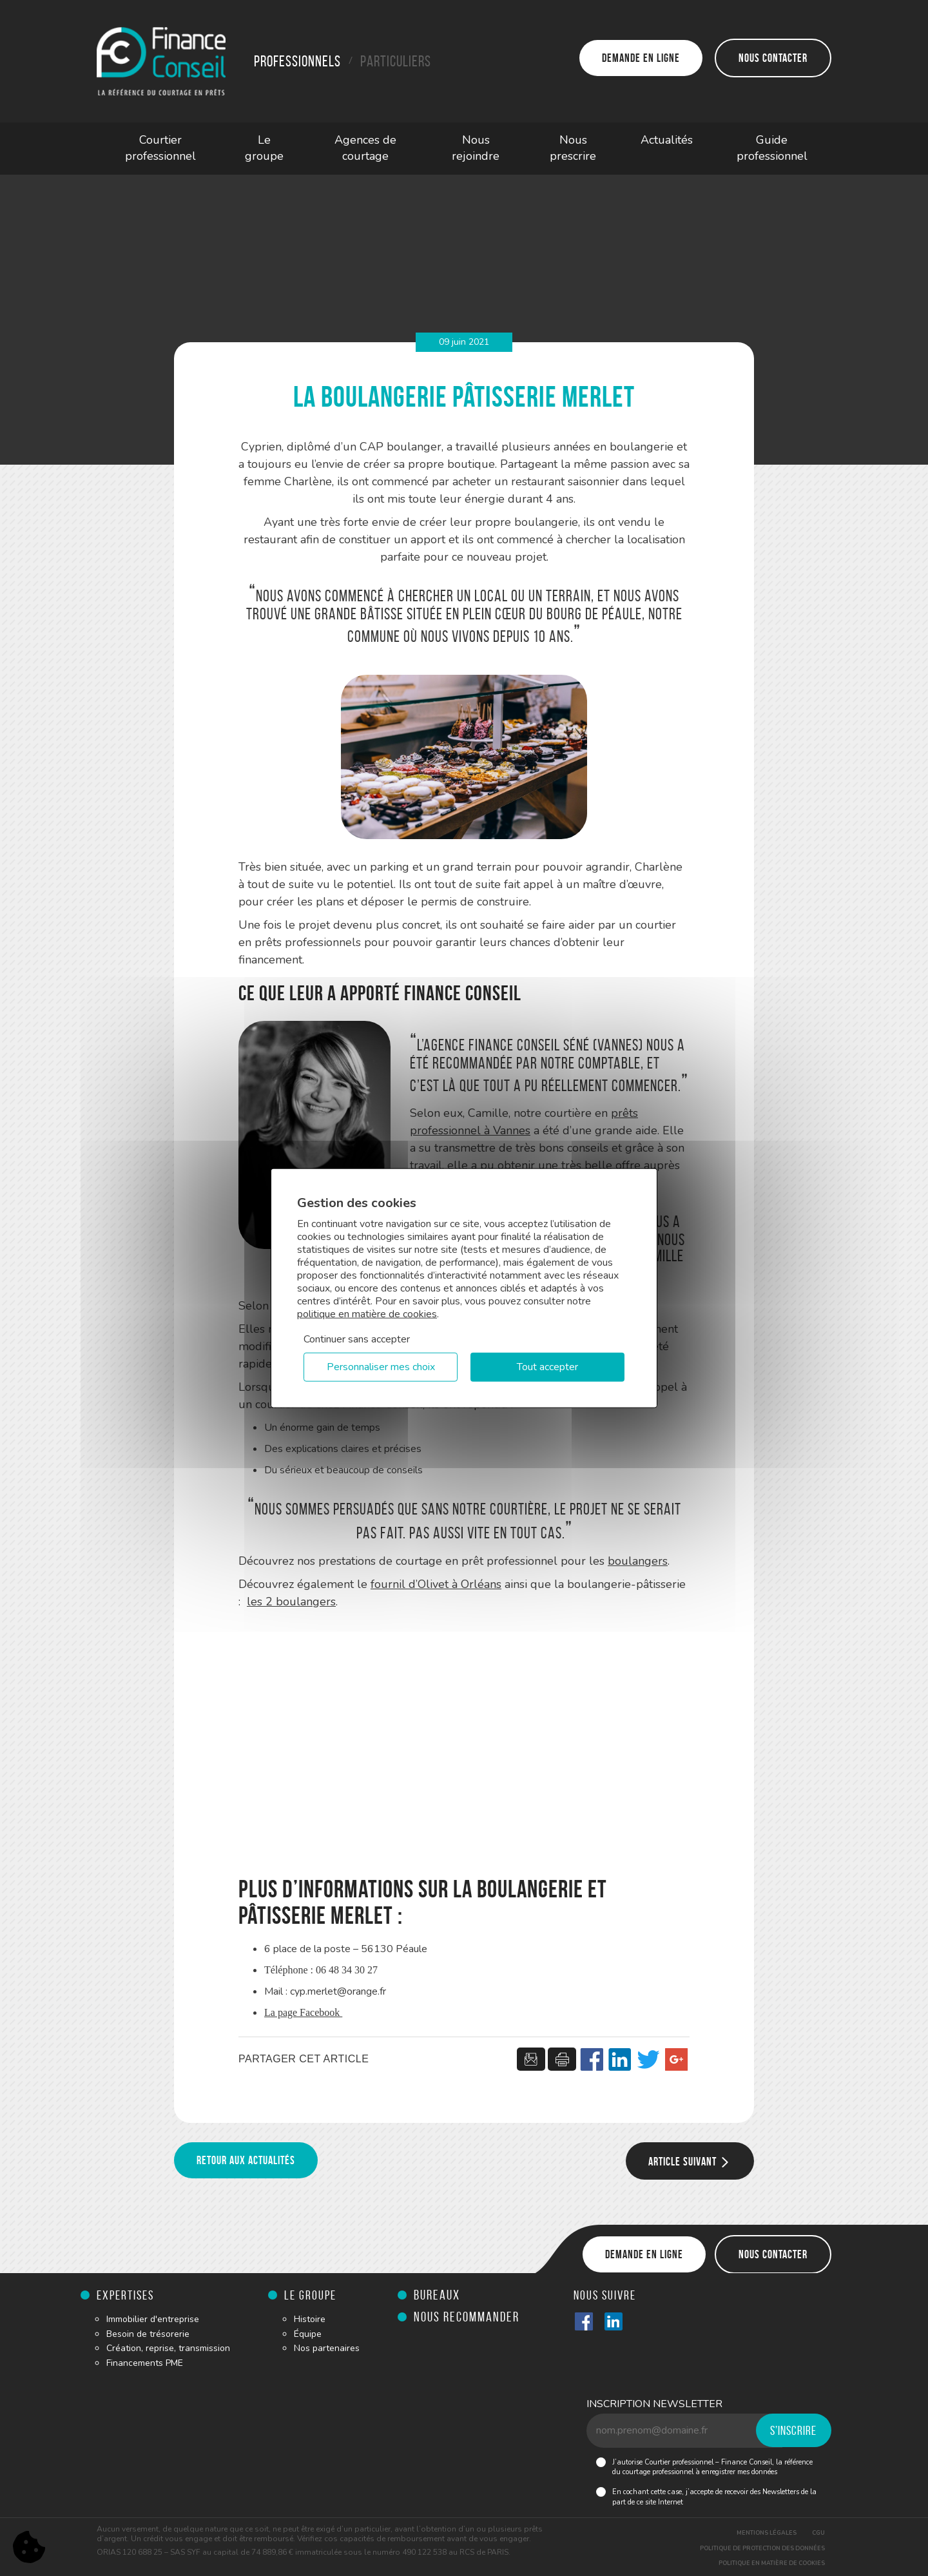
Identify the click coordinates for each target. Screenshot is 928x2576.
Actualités (667, 140)
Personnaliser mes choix (381, 1367)
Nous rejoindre (475, 148)
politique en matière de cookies (367, 1313)
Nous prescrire (573, 148)
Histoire (309, 2319)
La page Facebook (303, 2012)
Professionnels (297, 61)
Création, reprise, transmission (168, 2348)
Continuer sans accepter (357, 1339)
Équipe (308, 2334)
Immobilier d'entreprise (152, 2319)
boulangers (638, 1561)
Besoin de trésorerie (147, 2334)
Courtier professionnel (160, 148)
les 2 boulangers (291, 1601)
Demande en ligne (641, 58)
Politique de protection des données (762, 2548)
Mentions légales (767, 2533)
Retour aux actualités (246, 2160)
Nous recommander (466, 2316)
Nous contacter (773, 58)
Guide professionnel (772, 148)
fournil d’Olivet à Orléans (436, 1584)
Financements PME (144, 2363)
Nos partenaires (327, 2348)
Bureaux (437, 2294)
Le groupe (264, 148)
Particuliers (395, 61)
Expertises (125, 2295)
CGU (818, 2533)
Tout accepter (547, 1367)
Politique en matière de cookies (772, 2563)
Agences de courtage (365, 148)
